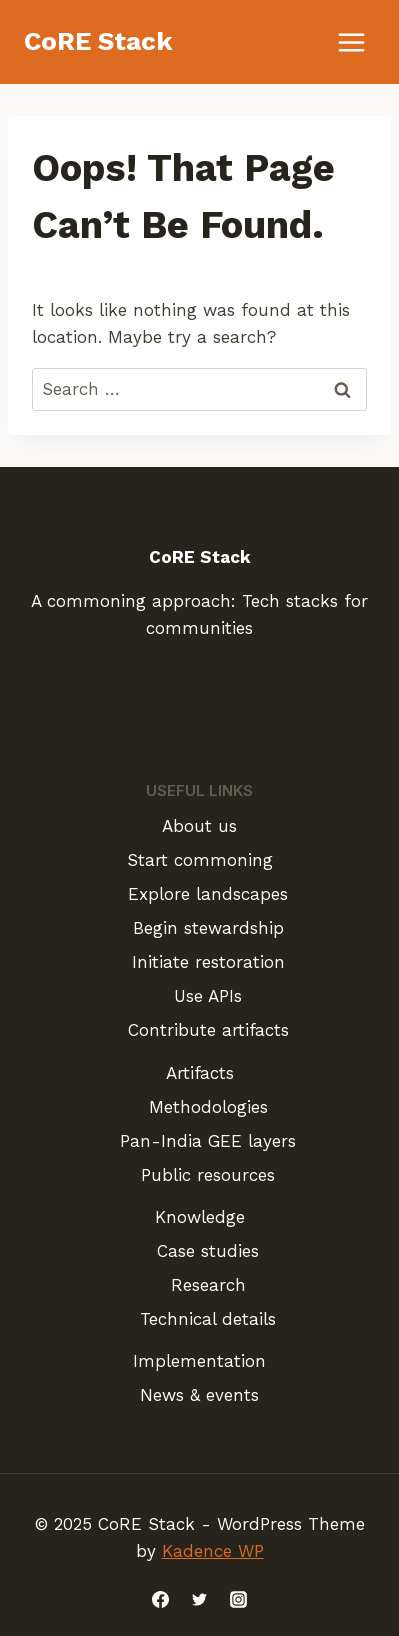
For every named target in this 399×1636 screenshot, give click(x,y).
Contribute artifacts (208, 1030)
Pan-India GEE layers (208, 1141)
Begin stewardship (208, 928)
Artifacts (200, 1073)
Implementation (199, 1361)
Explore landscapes (208, 894)
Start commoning (200, 860)
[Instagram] (239, 1599)
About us (199, 826)
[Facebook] (160, 1599)
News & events (199, 1395)
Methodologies (208, 1107)
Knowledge (200, 1217)
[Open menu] (351, 42)
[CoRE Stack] (98, 41)
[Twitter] (200, 1599)
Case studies (208, 1251)
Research (208, 1285)
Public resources (208, 1175)
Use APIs (208, 996)
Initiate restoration (208, 962)
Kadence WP (213, 1551)
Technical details (208, 1319)
